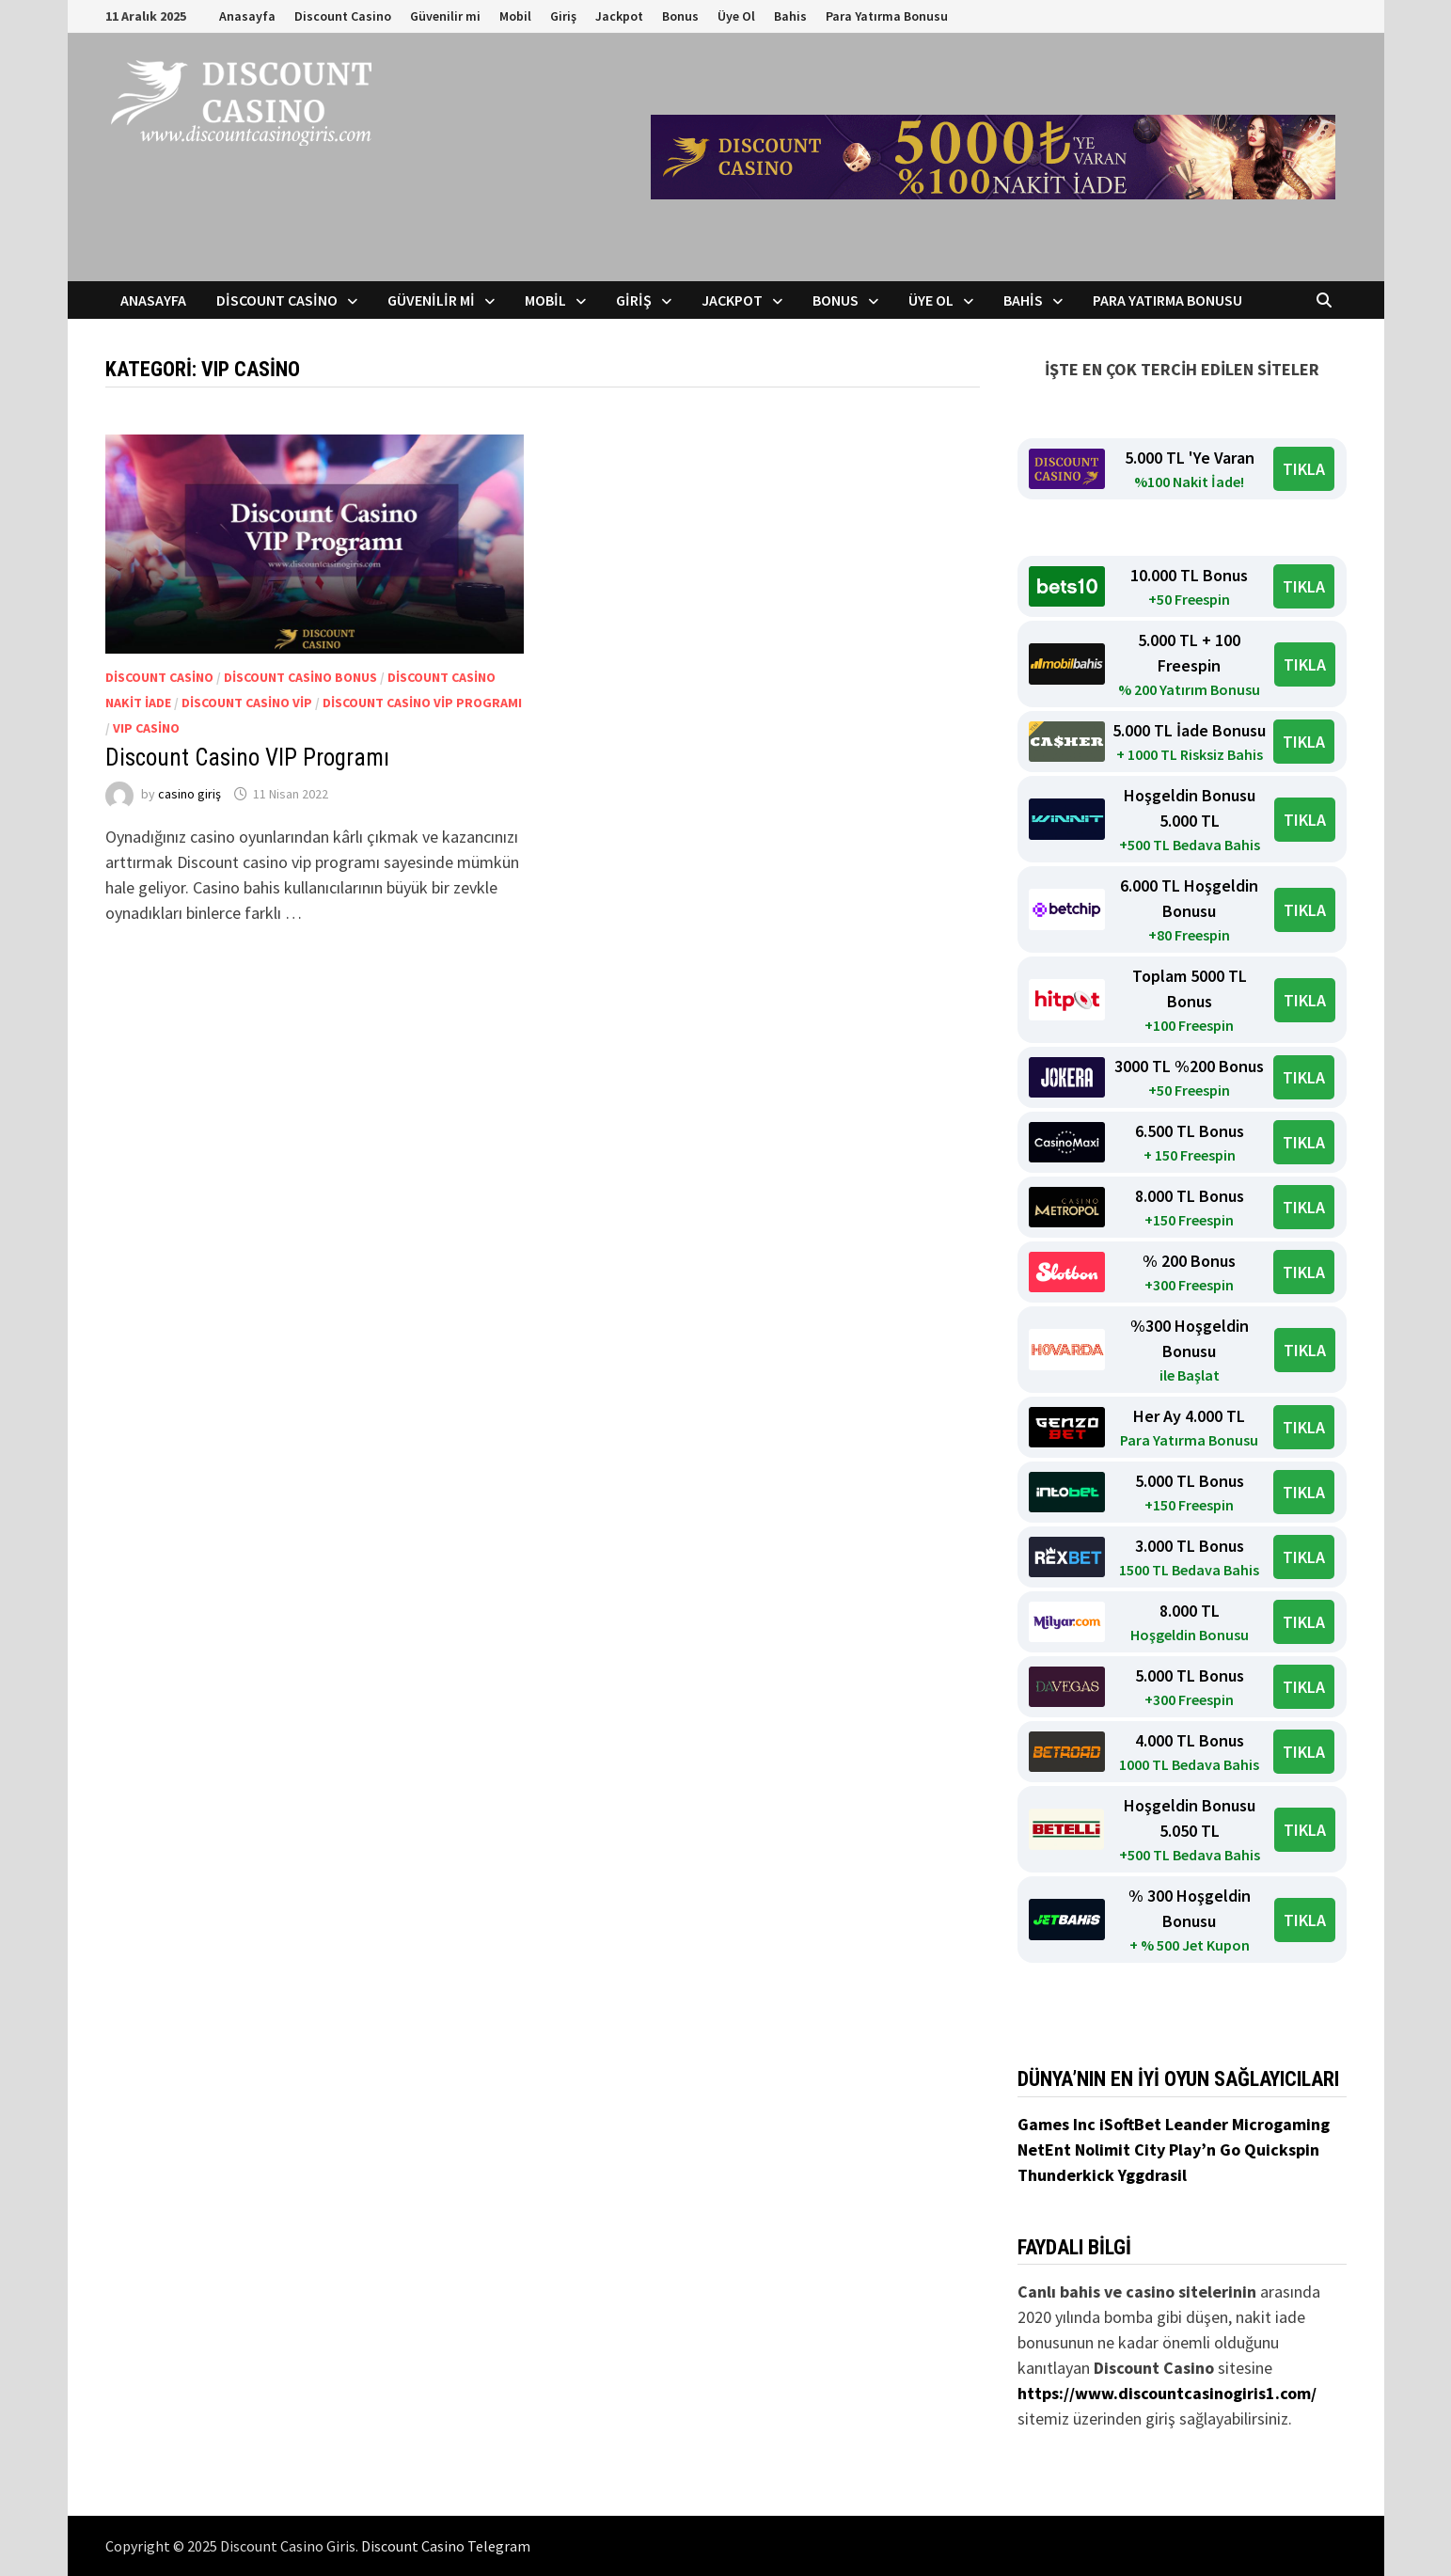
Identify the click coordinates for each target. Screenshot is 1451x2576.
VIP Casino (146, 727)
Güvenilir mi (445, 16)
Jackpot (619, 16)
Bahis (790, 16)
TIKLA (1304, 469)
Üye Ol (736, 16)
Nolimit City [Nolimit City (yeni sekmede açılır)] (1122, 2149)
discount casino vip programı (422, 702)
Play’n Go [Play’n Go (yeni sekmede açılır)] (1206, 2149)
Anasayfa (247, 16)
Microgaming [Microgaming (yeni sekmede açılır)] (1281, 2124)
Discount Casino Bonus (300, 677)
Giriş (563, 16)
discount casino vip (246, 702)
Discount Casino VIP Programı (247, 757)
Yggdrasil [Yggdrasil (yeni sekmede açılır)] (1152, 2175)
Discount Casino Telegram (445, 2545)
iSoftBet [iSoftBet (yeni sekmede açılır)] (1132, 2124)
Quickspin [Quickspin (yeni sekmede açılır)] (1281, 2149)
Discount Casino (342, 16)
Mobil (515, 16)
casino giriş (189, 793)
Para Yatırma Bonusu (887, 16)
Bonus (680, 16)
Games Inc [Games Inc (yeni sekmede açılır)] (1058, 2124)
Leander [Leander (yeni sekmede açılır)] (1198, 2124)
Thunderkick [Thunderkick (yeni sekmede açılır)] (1067, 2175)
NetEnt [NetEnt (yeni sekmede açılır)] (1044, 2149)
